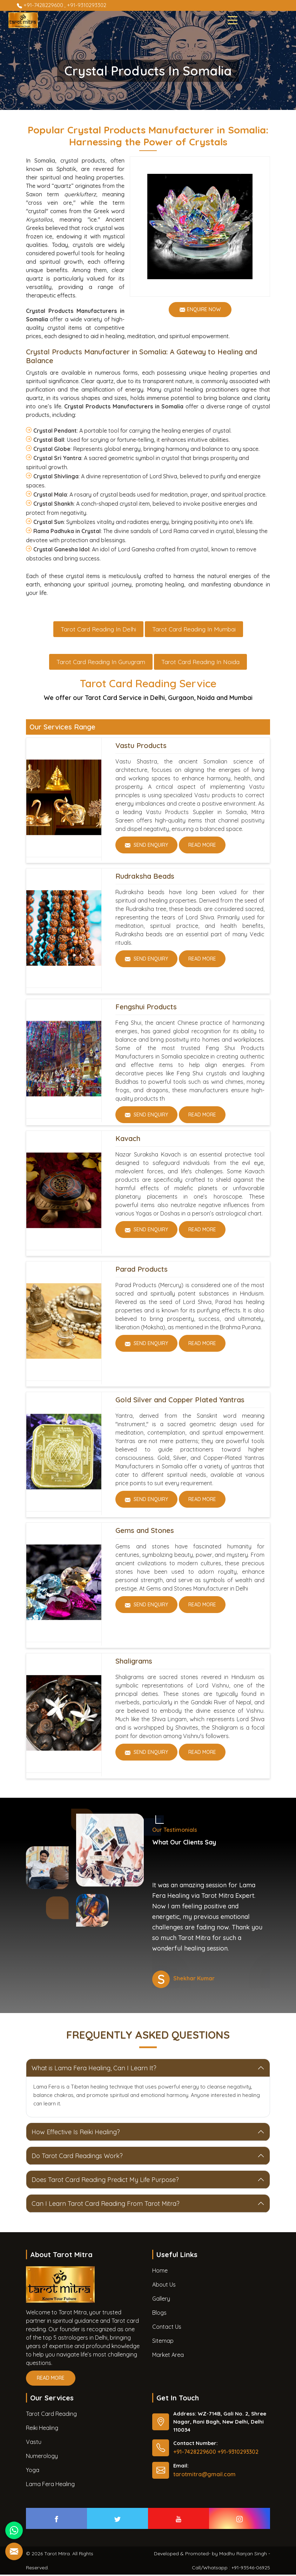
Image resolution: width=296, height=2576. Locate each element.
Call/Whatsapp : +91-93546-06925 (231, 2569)
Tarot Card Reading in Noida (200, 663)
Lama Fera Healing (50, 2485)
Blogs (159, 2313)
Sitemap (163, 2341)
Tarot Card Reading (51, 2415)
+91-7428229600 (41, 5)
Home (160, 2271)
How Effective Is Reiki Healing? (76, 2133)
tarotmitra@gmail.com (204, 2475)
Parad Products (141, 1270)
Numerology (42, 2457)
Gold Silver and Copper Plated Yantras (179, 1401)
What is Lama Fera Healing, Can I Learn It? (94, 2069)
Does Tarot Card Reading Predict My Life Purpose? (105, 2181)
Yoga (32, 2471)
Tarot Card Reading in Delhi (98, 629)
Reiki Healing (42, 2429)
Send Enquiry (151, 848)
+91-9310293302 (86, 5)
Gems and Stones (144, 1531)
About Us (164, 2285)
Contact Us (166, 2327)
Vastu (33, 2443)
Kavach (127, 1139)
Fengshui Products (146, 1008)
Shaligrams (133, 1662)
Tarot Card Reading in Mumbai (194, 629)
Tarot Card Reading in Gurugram (100, 663)
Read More (202, 848)
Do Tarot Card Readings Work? (77, 2157)
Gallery (161, 2299)
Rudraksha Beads (144, 877)
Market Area (168, 2355)
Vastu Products (141, 746)
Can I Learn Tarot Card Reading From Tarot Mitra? (106, 2205)
